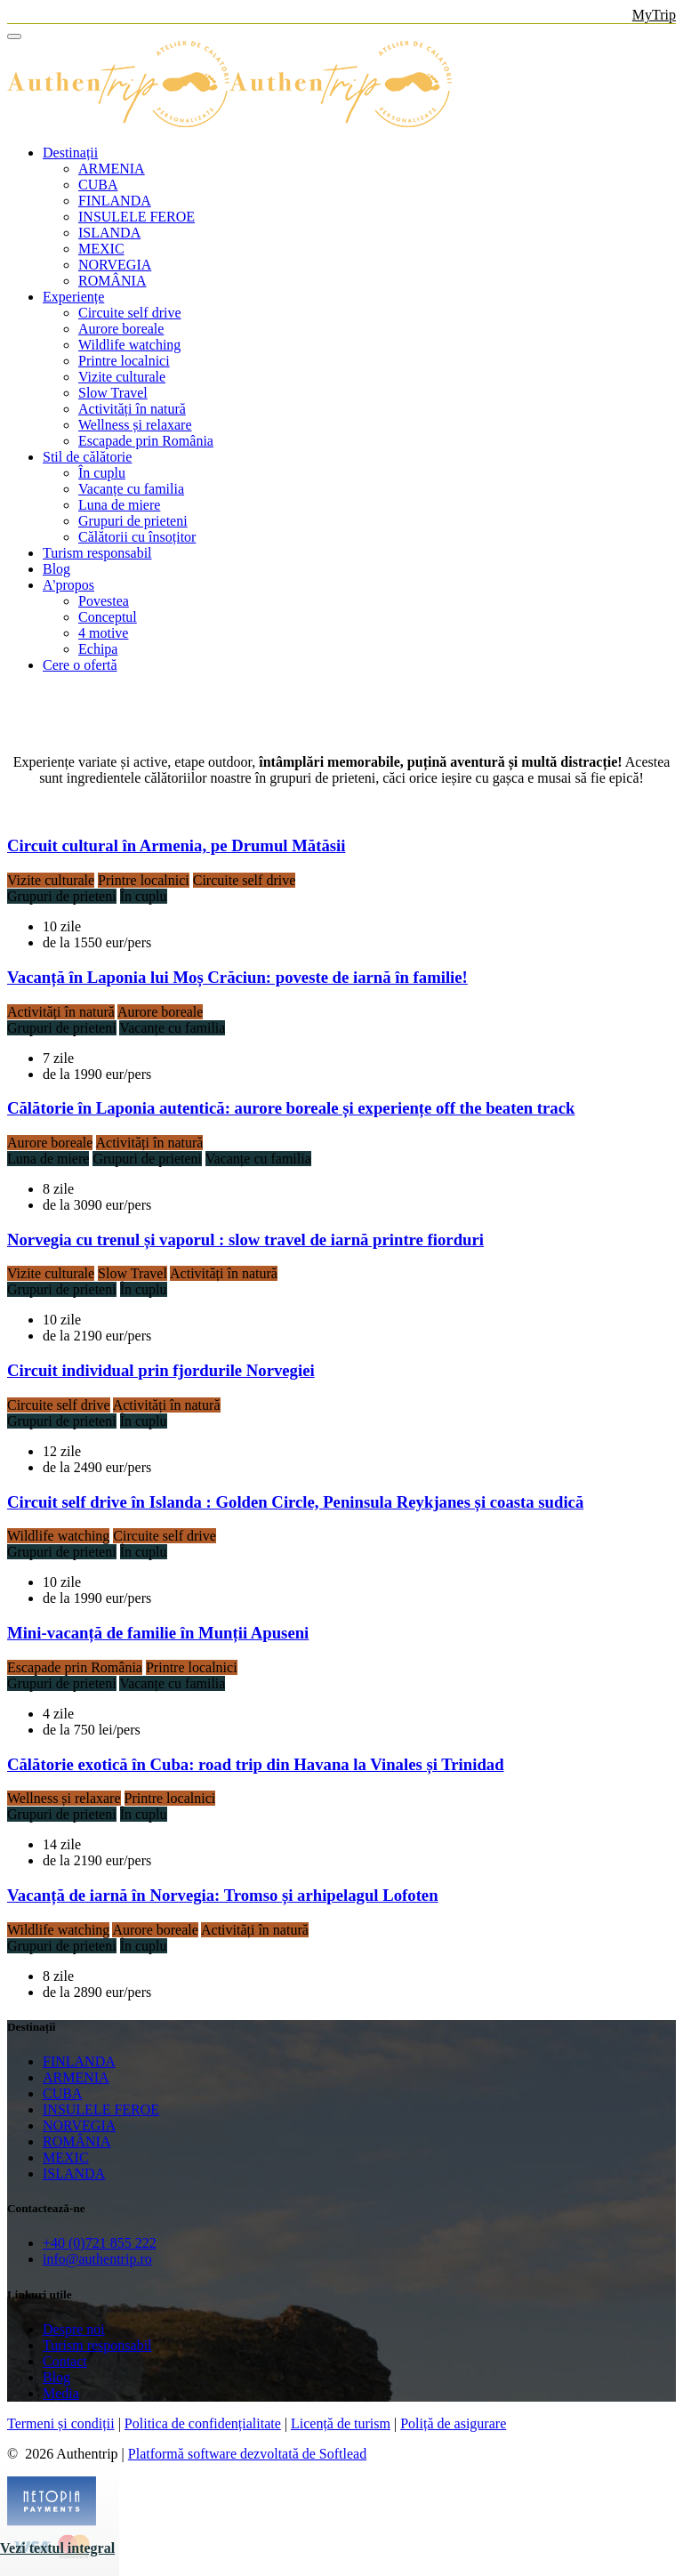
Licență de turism (340, 2423)
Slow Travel (113, 392)
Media (61, 2393)
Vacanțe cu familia (131, 488)
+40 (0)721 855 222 (100, 2242)
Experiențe (73, 296)
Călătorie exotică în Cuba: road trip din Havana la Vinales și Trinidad (255, 1764)
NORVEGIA (114, 264)
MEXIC (101, 248)
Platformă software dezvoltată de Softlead (247, 2453)
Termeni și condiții (61, 2423)
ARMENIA (111, 168)
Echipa (97, 648)
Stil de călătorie (87, 456)
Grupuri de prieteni (133, 520)
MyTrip (654, 14)
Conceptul (107, 616)
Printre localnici (124, 360)
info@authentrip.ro (97, 2258)
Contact (65, 2361)
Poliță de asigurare (453, 2423)
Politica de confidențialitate (203, 2423)
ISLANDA (109, 232)
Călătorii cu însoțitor (137, 536)
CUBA (97, 184)
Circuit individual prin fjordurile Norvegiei (161, 1370)
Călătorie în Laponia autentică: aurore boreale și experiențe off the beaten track (291, 1108)
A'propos (68, 584)
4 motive (103, 632)
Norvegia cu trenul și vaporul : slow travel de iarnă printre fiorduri (245, 1239)
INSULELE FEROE (136, 216)
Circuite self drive (129, 312)
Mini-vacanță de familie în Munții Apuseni (158, 1632)
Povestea (103, 600)
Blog (56, 568)
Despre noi (74, 2329)
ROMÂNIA (112, 280)
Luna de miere (119, 504)
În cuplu (101, 472)
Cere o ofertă (80, 664)
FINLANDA (114, 200)
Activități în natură (132, 408)
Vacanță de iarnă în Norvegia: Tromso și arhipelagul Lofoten (222, 1895)
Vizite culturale (121, 376)
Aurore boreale (121, 328)
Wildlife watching (129, 344)
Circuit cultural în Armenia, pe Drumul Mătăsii (176, 845)
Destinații (70, 152)
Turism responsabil (97, 552)
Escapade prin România (145, 440)
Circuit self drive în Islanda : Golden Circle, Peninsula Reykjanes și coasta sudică (295, 1502)
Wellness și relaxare (135, 424)
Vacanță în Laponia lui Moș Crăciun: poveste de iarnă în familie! (237, 977)
